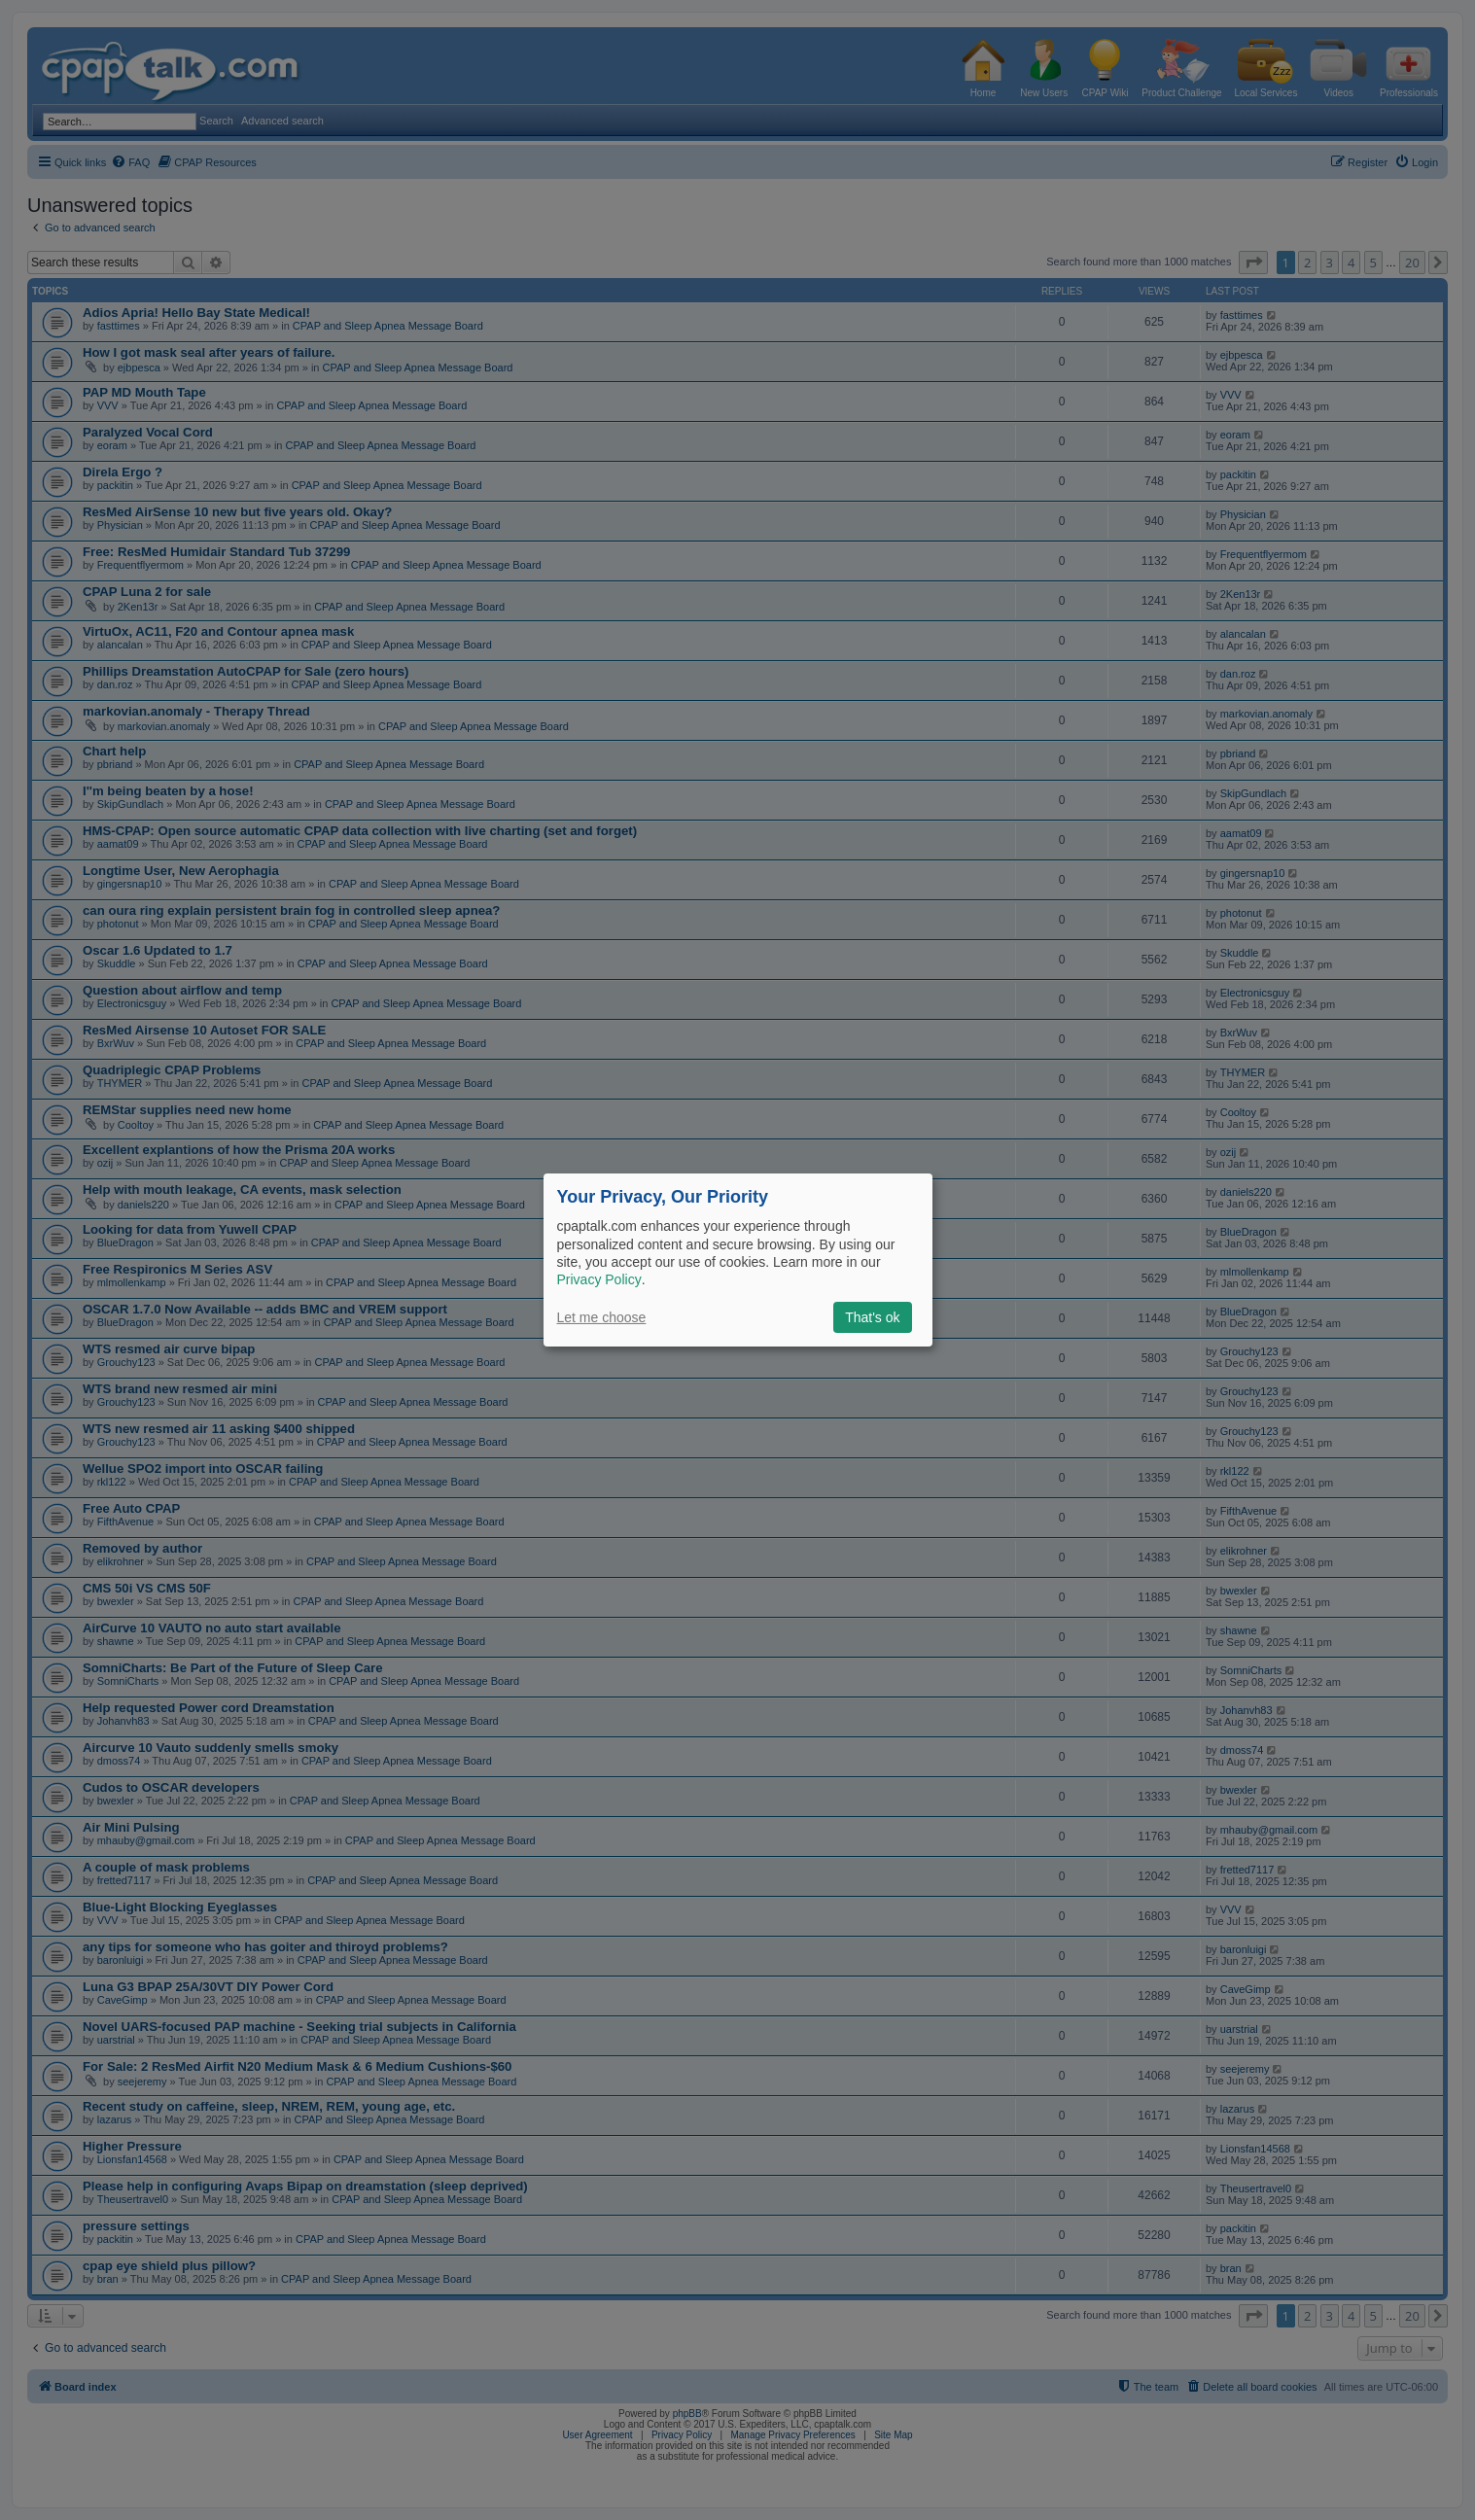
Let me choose (602, 1317)
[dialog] (738, 1260)
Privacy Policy (599, 1279)
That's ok (872, 1317)
